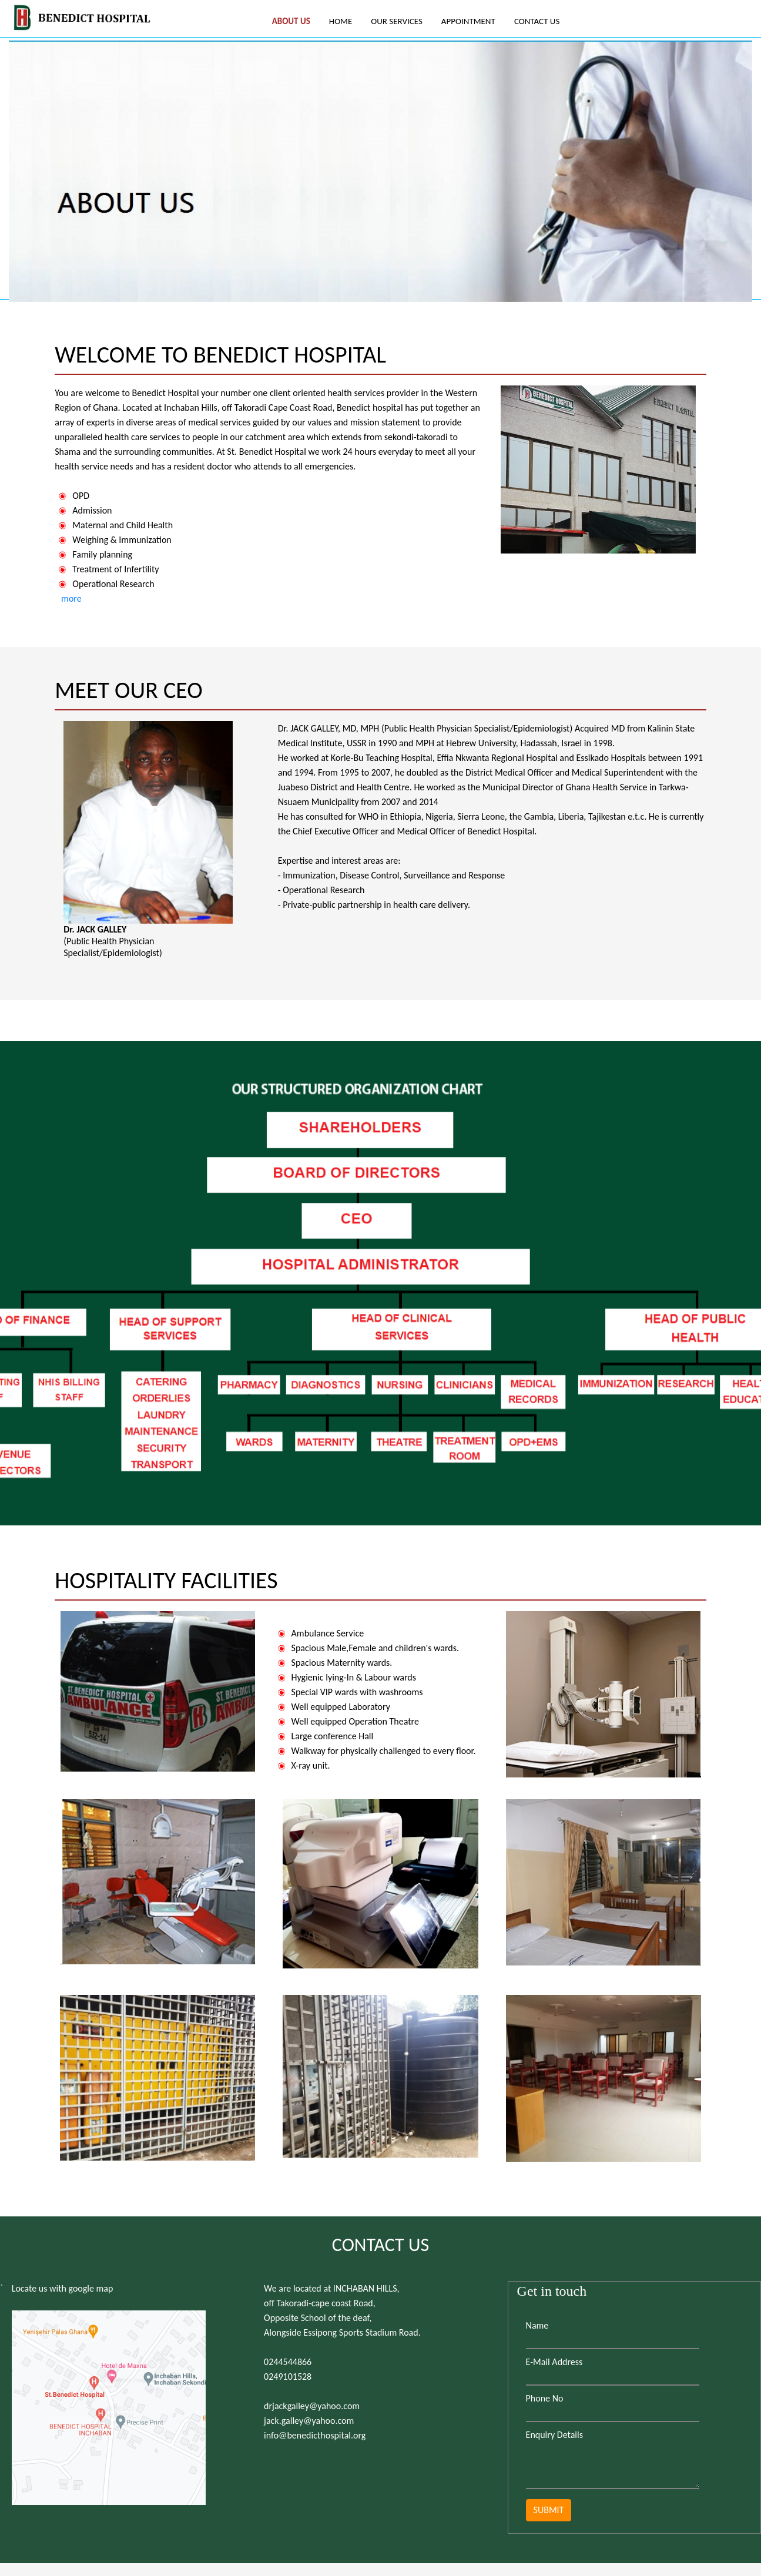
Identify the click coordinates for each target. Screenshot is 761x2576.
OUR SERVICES (397, 21)
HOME (340, 21)
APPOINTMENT (468, 21)
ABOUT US (291, 21)
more (70, 598)
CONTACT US (536, 21)
